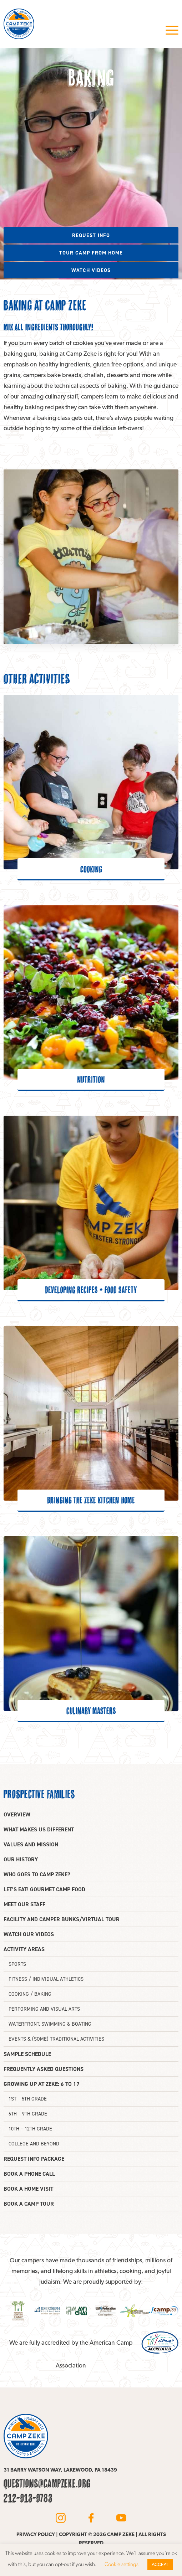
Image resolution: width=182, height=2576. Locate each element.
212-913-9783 (28, 2498)
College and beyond (34, 2143)
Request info (91, 235)
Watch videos (91, 270)
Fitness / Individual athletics (46, 1979)
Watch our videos (29, 1934)
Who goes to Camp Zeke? (37, 1874)
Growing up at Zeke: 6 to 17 (42, 2084)
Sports (17, 1964)
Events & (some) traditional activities (56, 2039)
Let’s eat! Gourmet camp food (44, 1889)
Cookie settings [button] (121, 2564)
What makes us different (39, 1829)
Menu (172, 30)
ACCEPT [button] (160, 2564)
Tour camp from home (91, 252)
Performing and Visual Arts (44, 2009)
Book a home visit (28, 2188)
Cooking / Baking (30, 1994)
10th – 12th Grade (30, 2128)
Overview (17, 1814)
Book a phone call (29, 2173)
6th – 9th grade (28, 2113)
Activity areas (24, 1949)
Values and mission (31, 1844)
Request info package (34, 2159)
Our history (21, 1859)
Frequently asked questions (44, 2069)
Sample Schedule (27, 2054)
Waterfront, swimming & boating (50, 2024)
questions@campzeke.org (47, 2483)
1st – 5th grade (28, 2099)
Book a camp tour (29, 2203)
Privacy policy (35, 2534)
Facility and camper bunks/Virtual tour (62, 1919)
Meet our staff (24, 1904)
